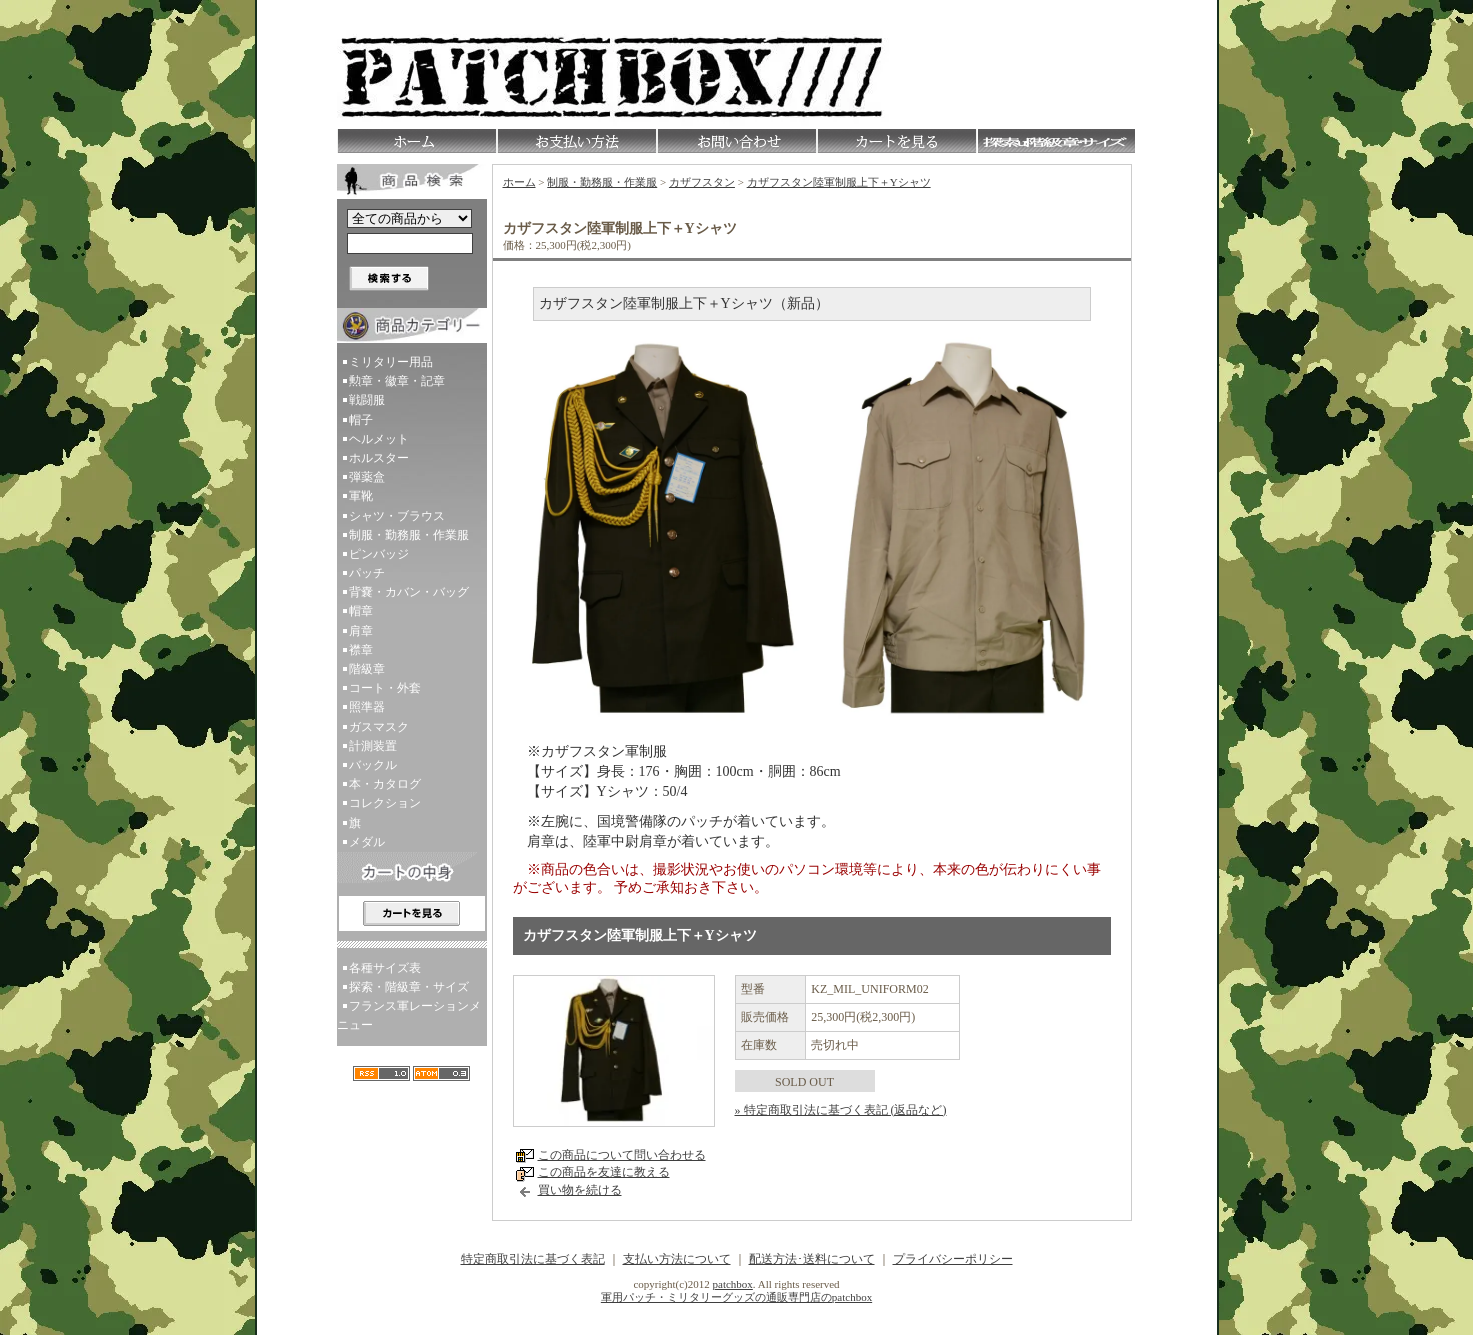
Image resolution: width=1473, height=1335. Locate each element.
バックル (373, 765)
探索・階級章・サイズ (409, 987)
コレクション (385, 803)
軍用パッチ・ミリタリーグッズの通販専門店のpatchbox (736, 1297)
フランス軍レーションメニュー (409, 1015)
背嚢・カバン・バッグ (409, 592)
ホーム (519, 182)
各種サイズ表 (385, 968)
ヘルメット (379, 439)
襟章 (361, 650)
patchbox (733, 1284)
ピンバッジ (379, 554)
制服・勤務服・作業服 (409, 535)
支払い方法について (677, 1259)
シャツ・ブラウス (397, 516)
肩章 (361, 631)
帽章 (361, 611)
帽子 (361, 420)
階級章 (367, 669)
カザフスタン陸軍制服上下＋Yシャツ (839, 182)
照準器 (367, 707)
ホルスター (379, 458)
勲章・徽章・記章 (397, 381)
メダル (367, 842)
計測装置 (373, 746)
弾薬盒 (367, 477)
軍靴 (361, 496)
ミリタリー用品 (391, 362)
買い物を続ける (580, 1190)
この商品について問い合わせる (622, 1155)
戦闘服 (367, 400)
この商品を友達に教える (604, 1172)
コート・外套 (385, 688)
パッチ (367, 573)
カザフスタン (702, 182)
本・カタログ (385, 784)
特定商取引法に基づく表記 (533, 1259)
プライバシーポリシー (953, 1259)
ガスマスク (379, 727)
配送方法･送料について (812, 1259)
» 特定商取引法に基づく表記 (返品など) (841, 1110)
